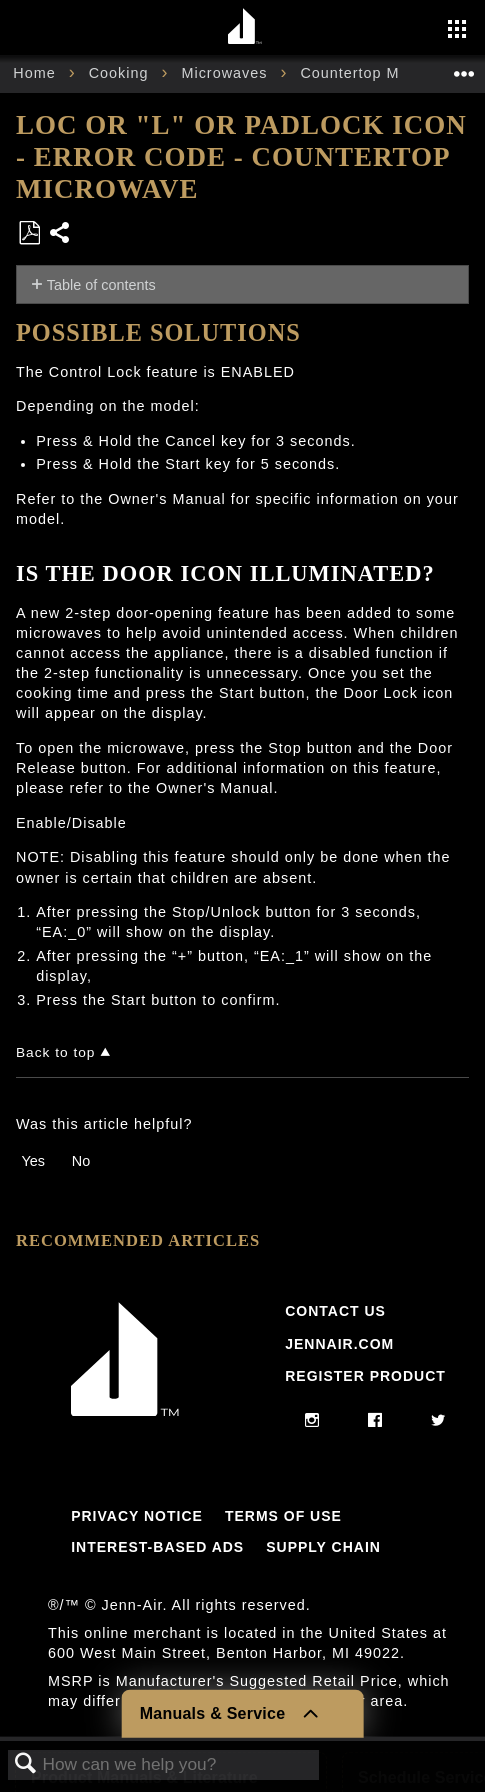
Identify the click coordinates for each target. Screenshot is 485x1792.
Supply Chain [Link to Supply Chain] (323, 1547)
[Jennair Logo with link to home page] (125, 1411)
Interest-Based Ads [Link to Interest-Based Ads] (157, 1547)
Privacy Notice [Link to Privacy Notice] (137, 1516)
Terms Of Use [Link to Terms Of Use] (283, 1516)
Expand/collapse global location (464, 67)
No (81, 1161)
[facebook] (375, 1421)
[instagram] (312, 1421)
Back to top (55, 1052)
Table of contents (101, 285)
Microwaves (226, 73)
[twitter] (438, 1421)
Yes (32, 1161)
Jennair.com (339, 1344)
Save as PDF (29, 233)
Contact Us (335, 1311)
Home (36, 73)
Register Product (365, 1376)
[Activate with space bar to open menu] (457, 31)
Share (60, 234)
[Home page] (245, 27)
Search (26, 1764)
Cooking (121, 73)
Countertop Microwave (384, 73)
